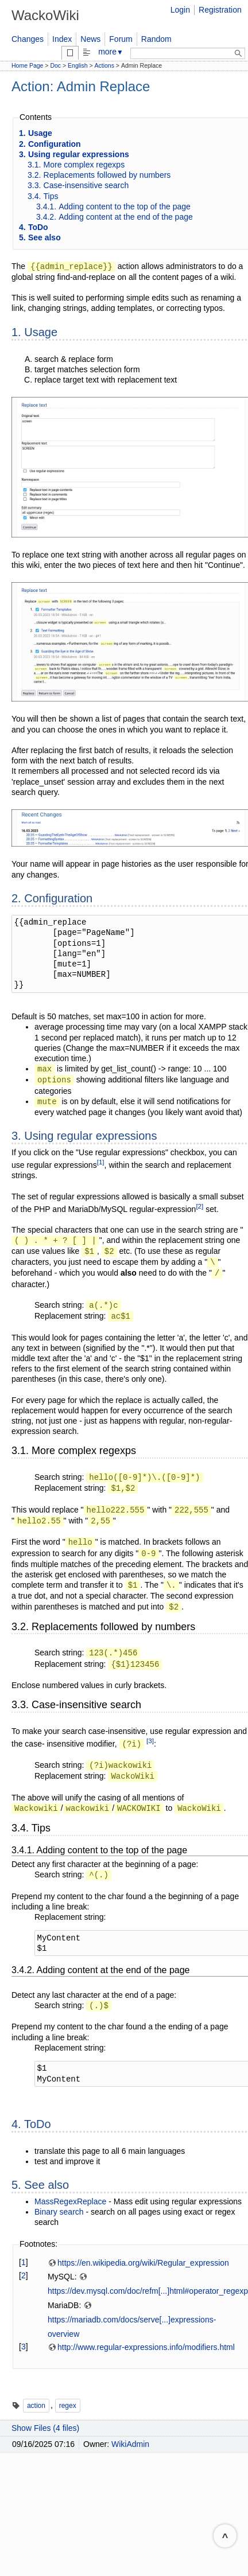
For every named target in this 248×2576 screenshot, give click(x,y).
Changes (27, 39)
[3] (150, 1740)
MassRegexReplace (70, 2201)
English (77, 65)
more (110, 51)
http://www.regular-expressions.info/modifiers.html (141, 2347)
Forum (120, 39)
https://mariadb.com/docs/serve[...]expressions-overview (132, 2320)
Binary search (59, 2211)
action (36, 2406)
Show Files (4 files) (45, 2428)
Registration (220, 9)
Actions (104, 65)
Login (180, 9)
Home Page (27, 65)
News (90, 39)
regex (67, 2406)
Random (156, 39)
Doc (55, 65)
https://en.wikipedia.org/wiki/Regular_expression (138, 2262)
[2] (199, 1206)
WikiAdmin (130, 2444)
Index (62, 39)
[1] (100, 1162)
